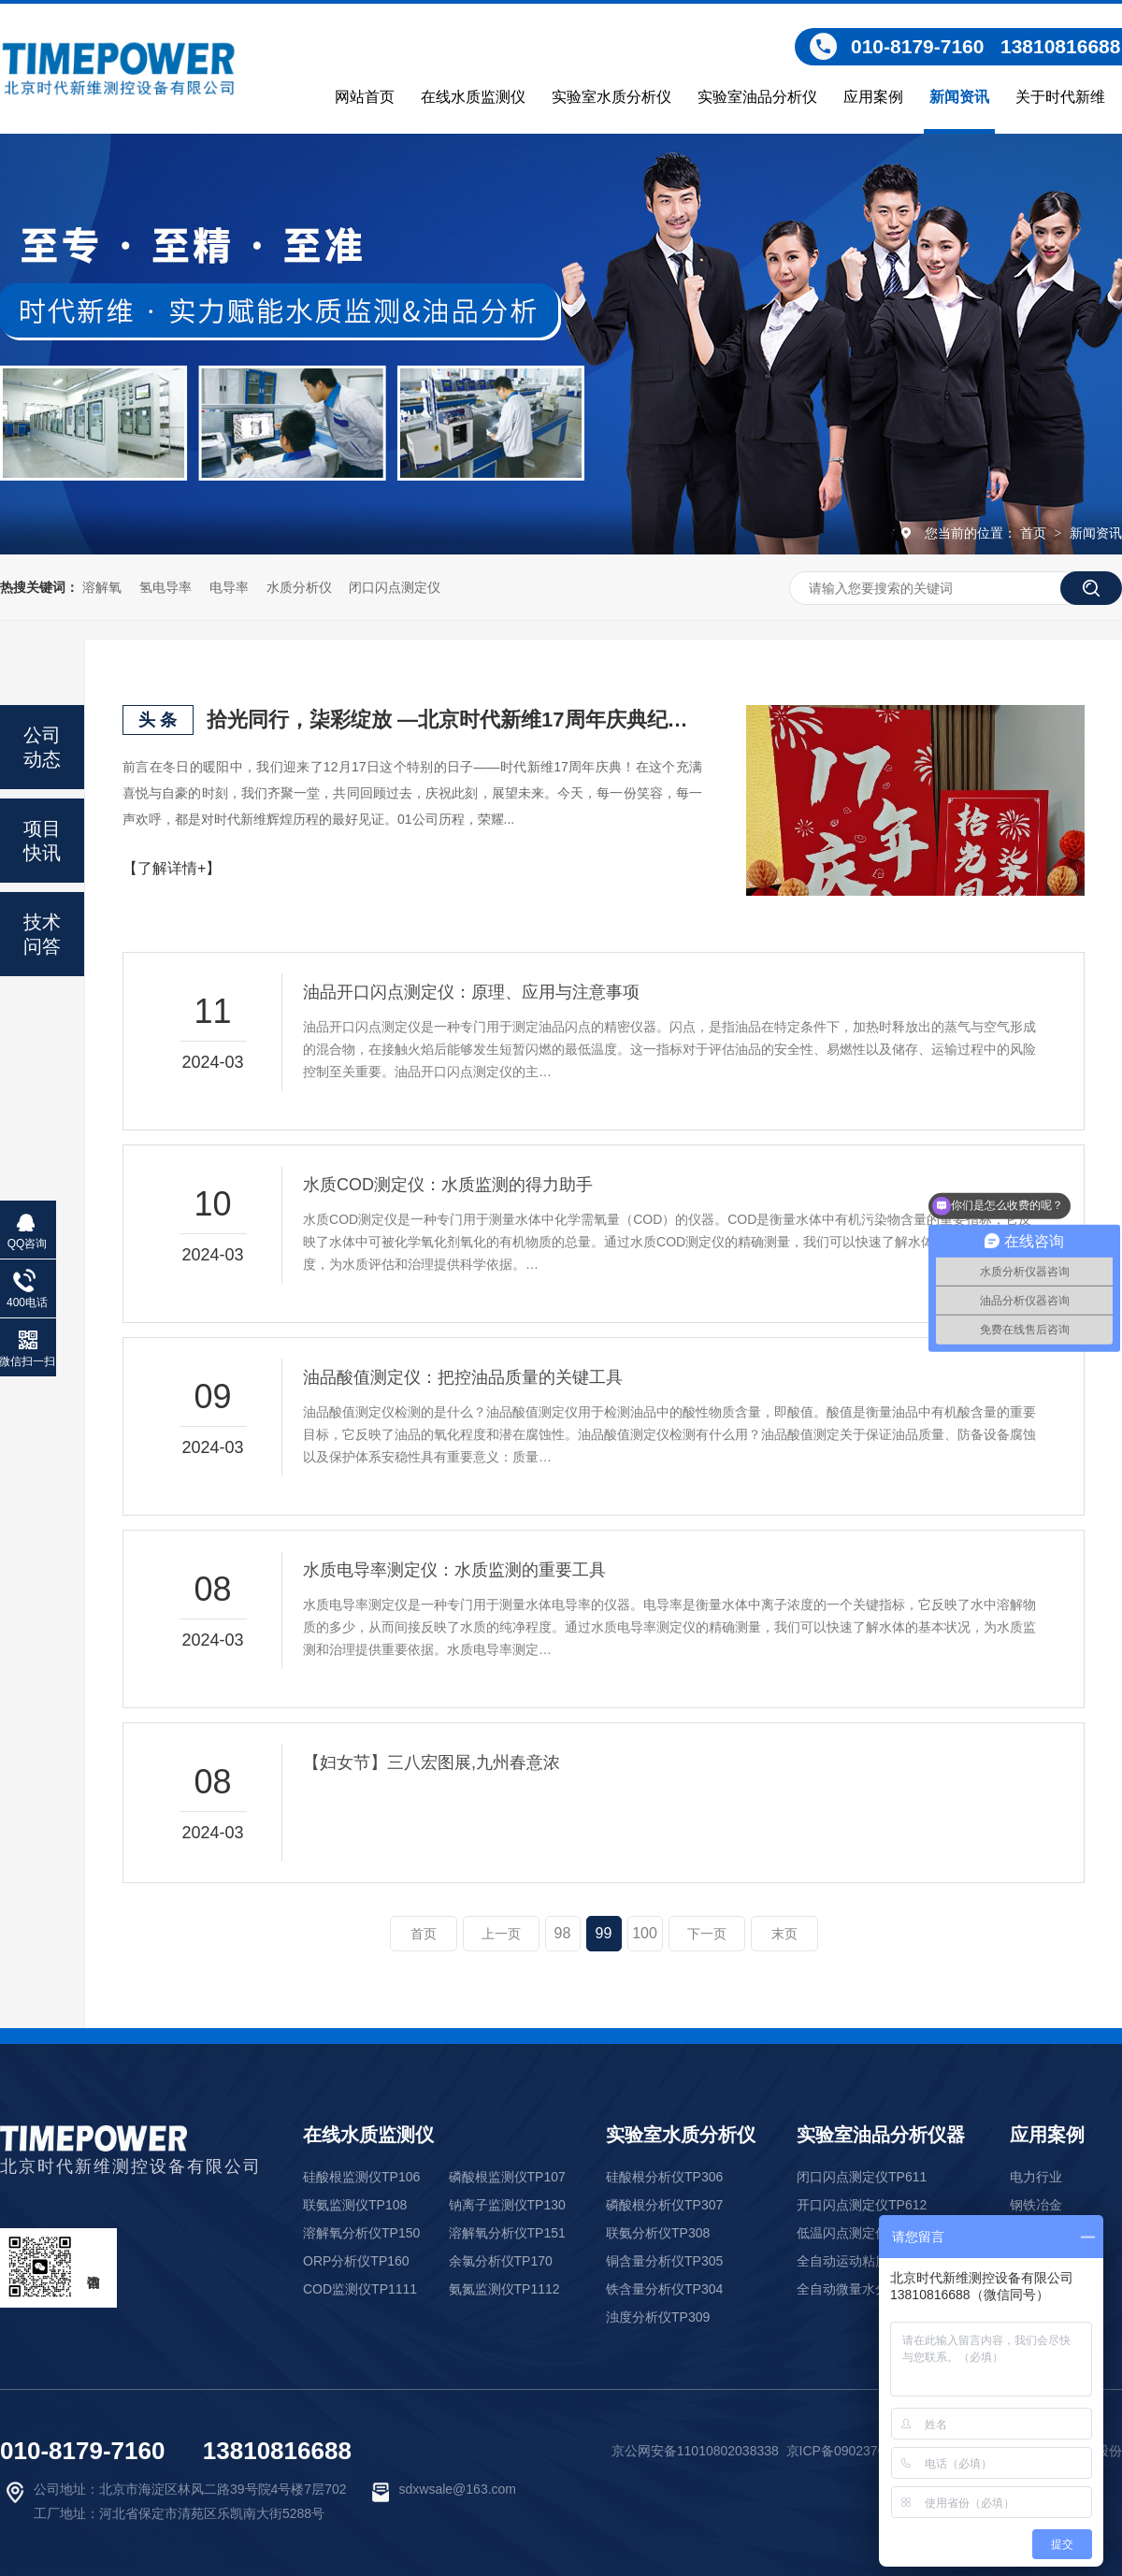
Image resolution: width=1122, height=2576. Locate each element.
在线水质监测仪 (473, 97)
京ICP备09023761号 (846, 2450)
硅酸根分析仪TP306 (664, 2176)
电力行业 (1036, 2176)
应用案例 (873, 97)
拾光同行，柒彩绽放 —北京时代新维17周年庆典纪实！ (454, 719)
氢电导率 (165, 587)
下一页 (706, 1933)
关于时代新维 (1060, 97)
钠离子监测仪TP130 (507, 2204)
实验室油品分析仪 (757, 97)
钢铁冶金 (1036, 2204)
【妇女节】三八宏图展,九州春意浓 (431, 1762)
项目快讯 (42, 840)
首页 (1035, 532)
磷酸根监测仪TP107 (507, 2176)
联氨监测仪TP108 (355, 2204)
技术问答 (42, 934)
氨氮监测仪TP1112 (504, 2288)
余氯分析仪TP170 (501, 2260)
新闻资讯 (959, 97)
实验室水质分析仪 (611, 97)
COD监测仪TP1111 (360, 2288)
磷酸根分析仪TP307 (664, 2204)
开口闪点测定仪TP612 (862, 2204)
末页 (784, 1933)
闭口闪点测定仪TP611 (862, 2176)
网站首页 (365, 97)
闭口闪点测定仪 (394, 587)
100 (644, 1933)
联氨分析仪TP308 (658, 2232)
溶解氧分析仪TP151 (507, 2232)
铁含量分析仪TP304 (664, 2288)
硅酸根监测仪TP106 (361, 2176)
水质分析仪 (299, 587)
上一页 (501, 1933)
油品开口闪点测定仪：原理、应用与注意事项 (471, 992)
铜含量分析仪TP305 (664, 2260)
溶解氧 (102, 587)
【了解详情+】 (171, 868)
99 (604, 1933)
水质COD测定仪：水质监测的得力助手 (448, 1184)
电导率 (229, 587)
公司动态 (42, 747)
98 (562, 1933)
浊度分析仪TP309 (658, 2317)
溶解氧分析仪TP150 (361, 2232)
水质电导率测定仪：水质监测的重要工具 (454, 1570)
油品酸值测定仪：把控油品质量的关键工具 (463, 1377)
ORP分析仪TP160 (356, 2260)
